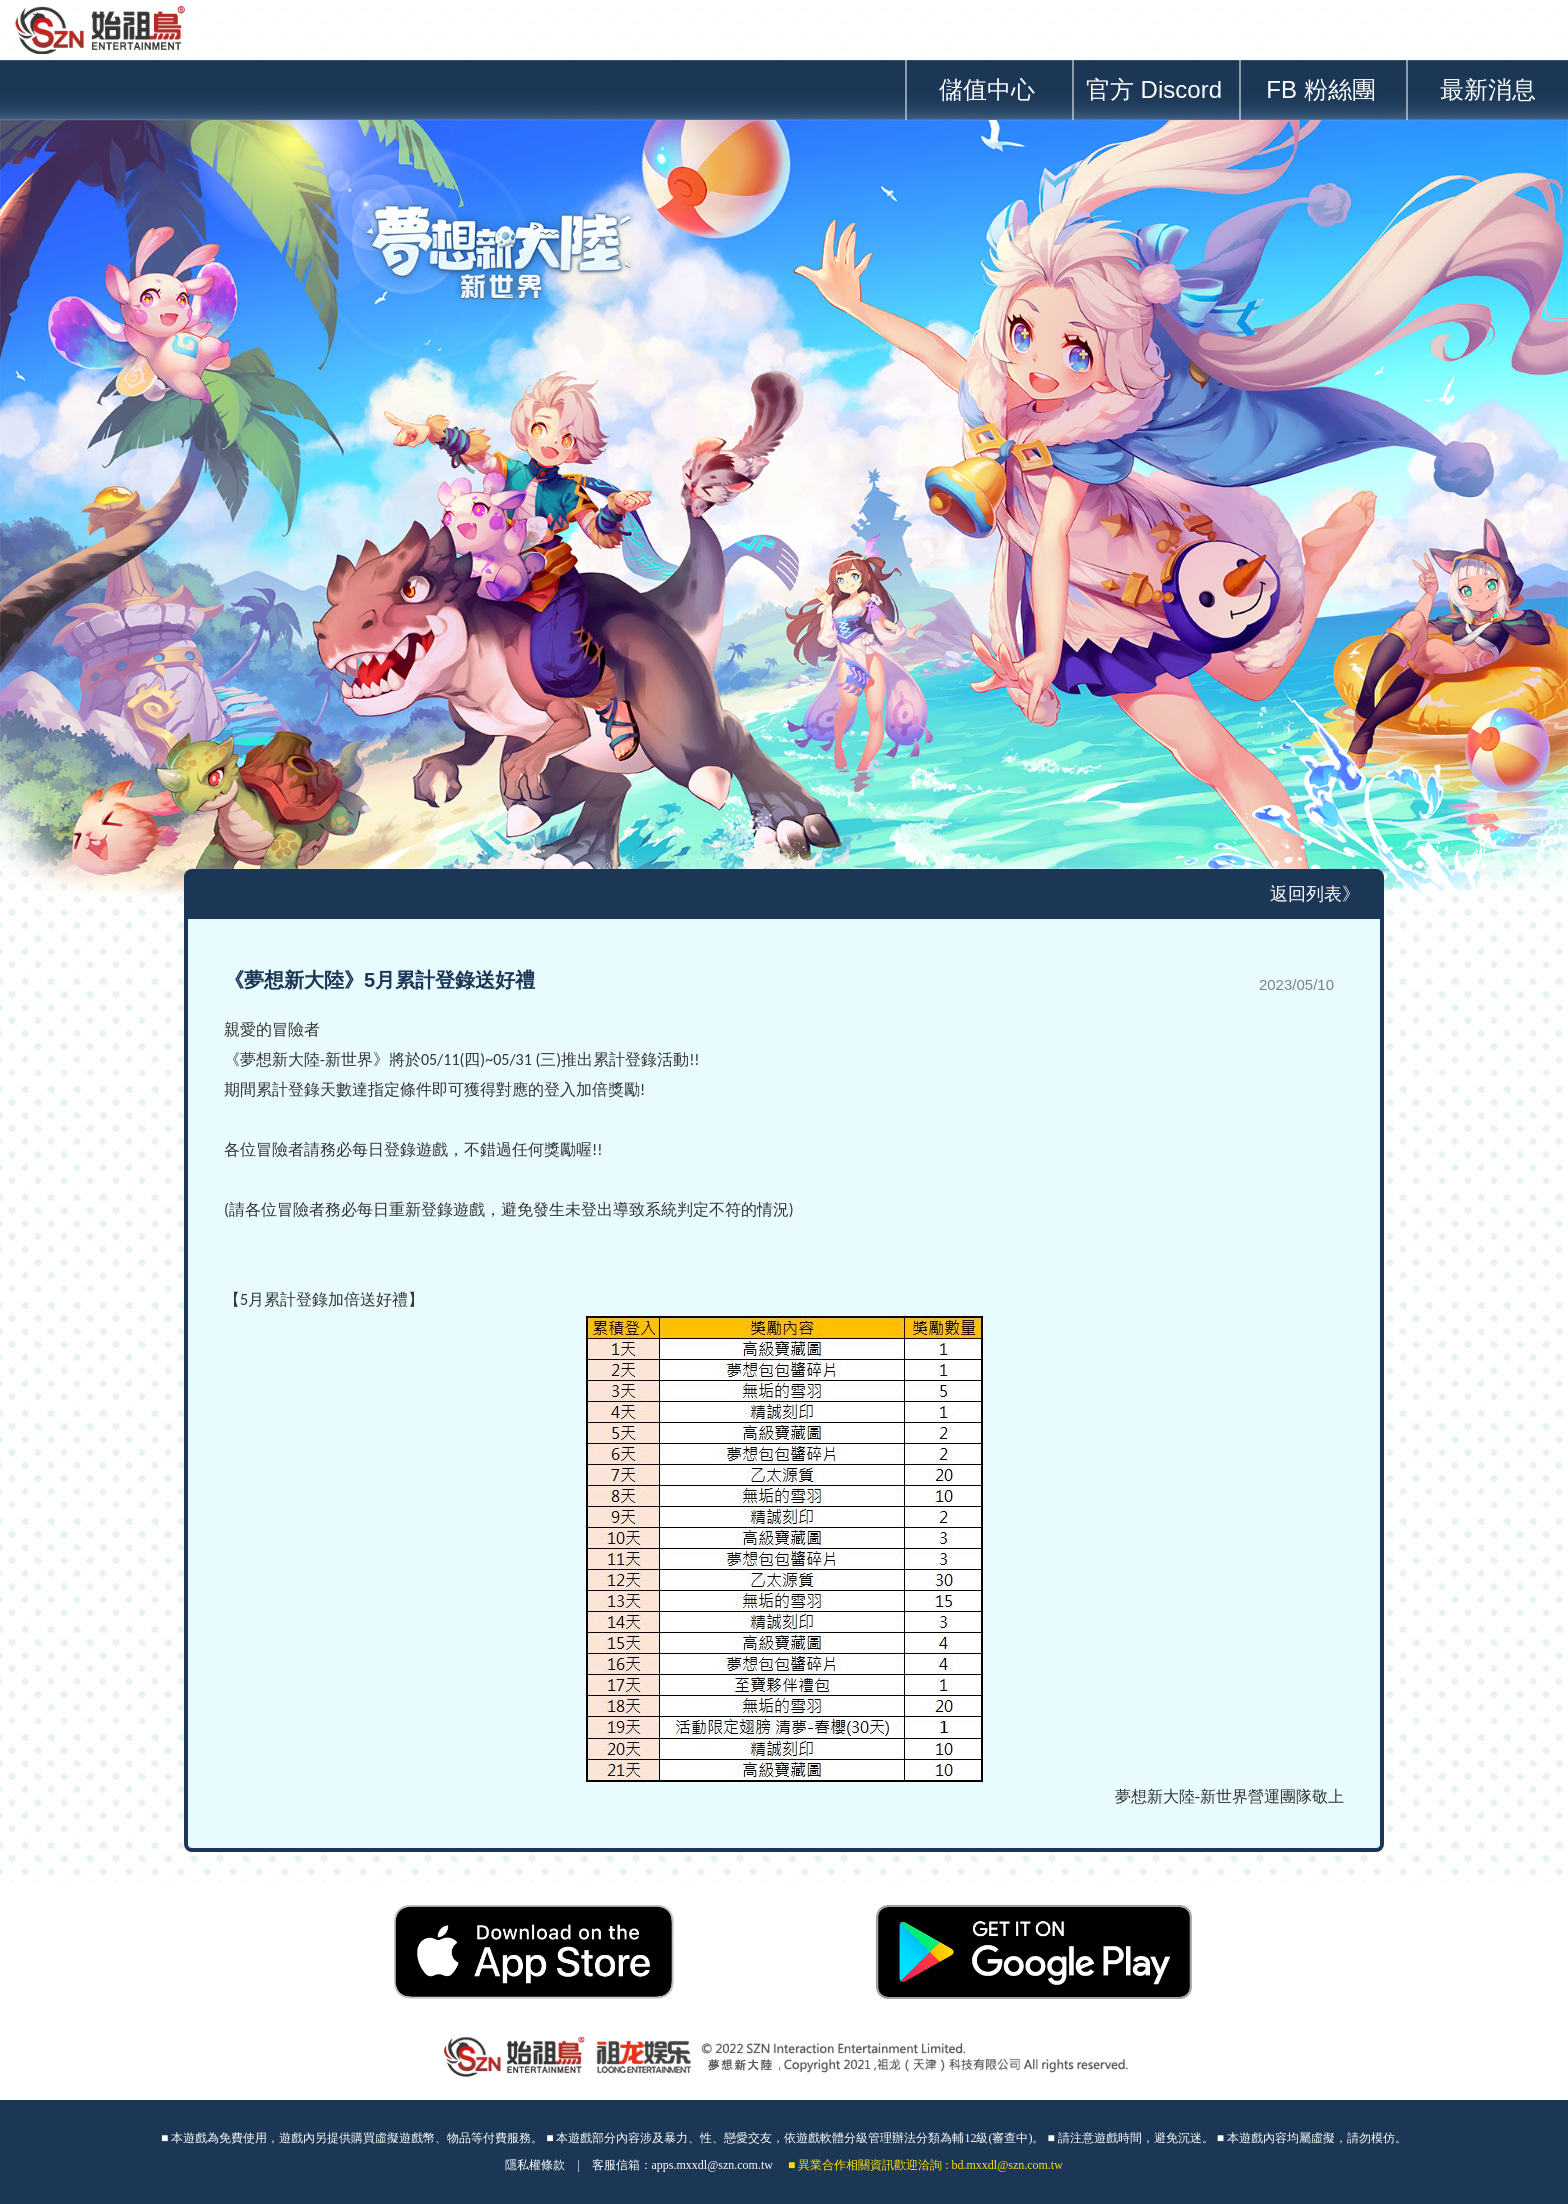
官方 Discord (1154, 89)
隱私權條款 (535, 2165)
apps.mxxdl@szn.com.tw (712, 2165)
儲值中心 (987, 89)
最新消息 (1488, 89)
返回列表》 (1315, 894)
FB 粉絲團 (1320, 89)
